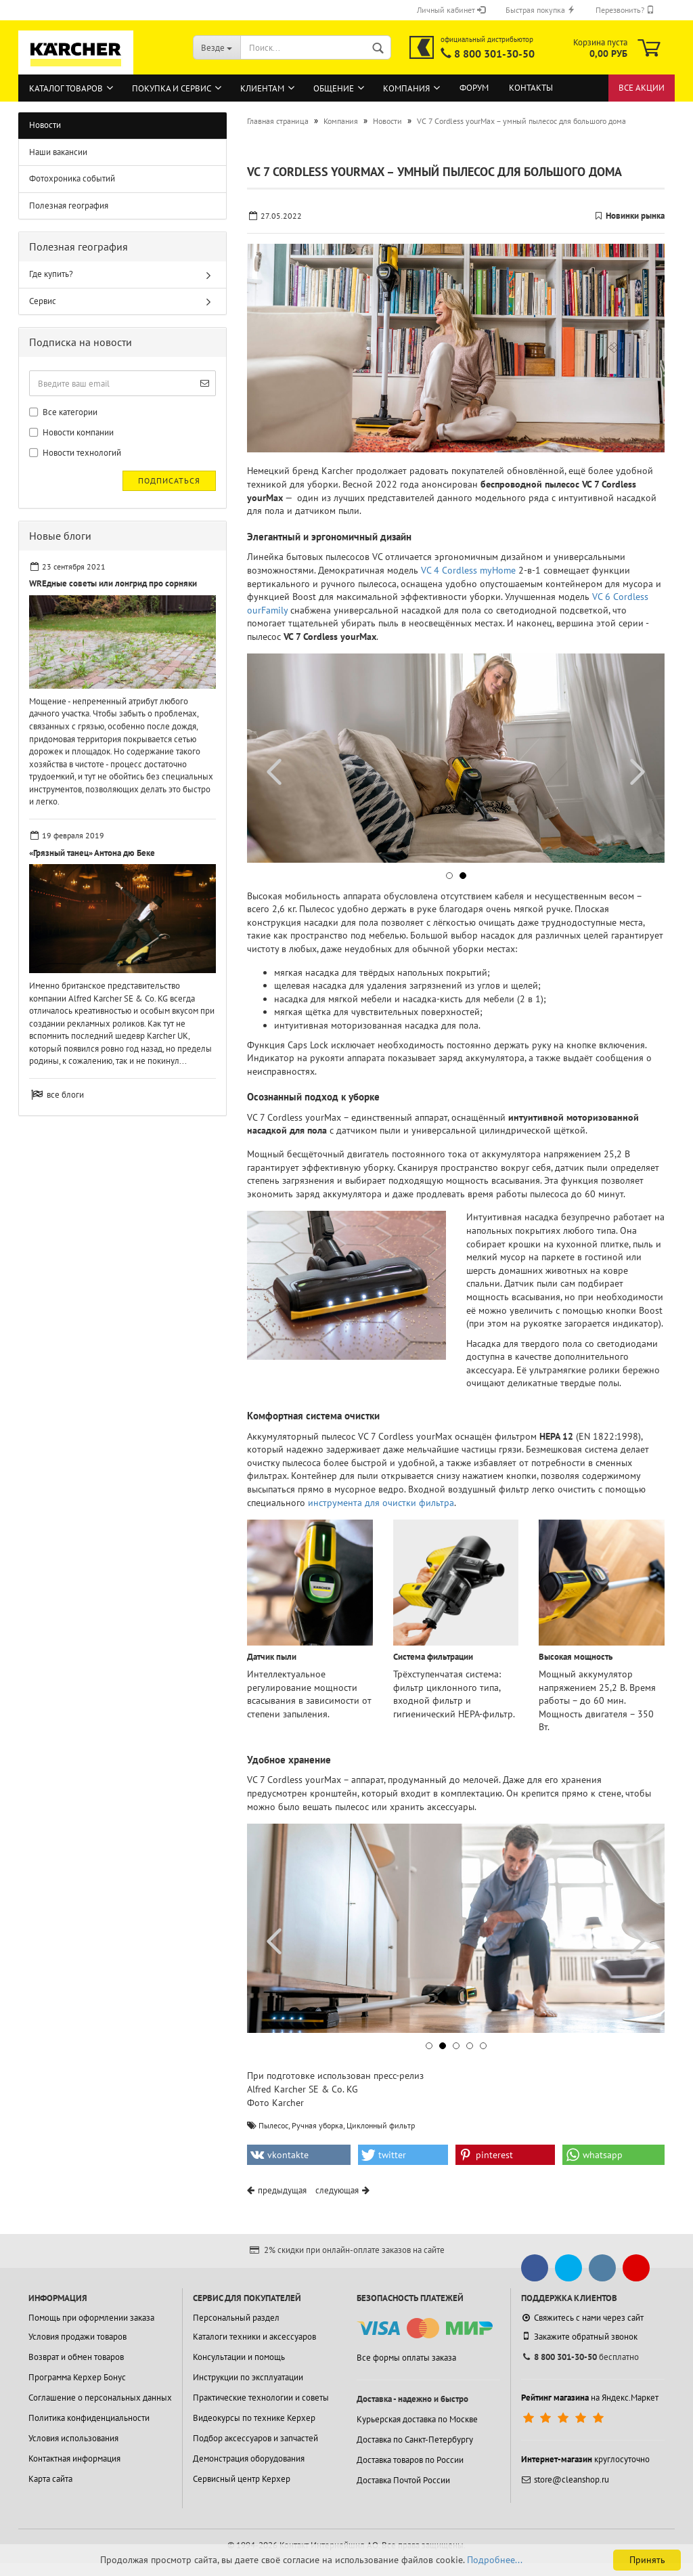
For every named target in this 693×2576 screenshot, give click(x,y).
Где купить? (51, 274)
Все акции (642, 87)
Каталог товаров (66, 88)
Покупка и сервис (171, 88)
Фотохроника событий (72, 178)
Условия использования (73, 2438)
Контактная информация (74, 2458)
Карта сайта (50, 2479)
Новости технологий (75, 452)
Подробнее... (494, 2560)
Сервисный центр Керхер (241, 2479)
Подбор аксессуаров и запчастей (255, 2438)
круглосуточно (585, 2459)
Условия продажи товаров (77, 2336)
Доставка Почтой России (403, 2480)
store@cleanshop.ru (565, 2479)
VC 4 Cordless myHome (468, 570)
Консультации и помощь (239, 2357)
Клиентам (262, 88)
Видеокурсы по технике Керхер (254, 2418)
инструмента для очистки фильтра (381, 1503)
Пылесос (273, 2125)
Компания (406, 88)
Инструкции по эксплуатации (248, 2377)
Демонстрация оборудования (249, 2458)
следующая (337, 2190)
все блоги (65, 1094)
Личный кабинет (451, 10)
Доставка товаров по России (410, 2460)
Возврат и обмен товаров (76, 2357)
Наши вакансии (58, 152)
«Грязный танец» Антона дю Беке (92, 853)
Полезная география (68, 205)
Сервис (42, 301)
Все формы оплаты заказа (406, 2357)
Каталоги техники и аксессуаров (254, 2336)
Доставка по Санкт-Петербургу (415, 2439)
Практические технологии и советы (261, 2397)
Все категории (63, 412)
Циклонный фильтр (380, 2125)
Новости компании (71, 432)
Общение (333, 88)
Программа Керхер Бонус (77, 2377)
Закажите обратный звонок (579, 2336)
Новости (45, 125)
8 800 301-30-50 (494, 53)
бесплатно (580, 2357)
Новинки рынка (635, 215)
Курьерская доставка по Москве (417, 2419)
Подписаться (169, 480)
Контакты (531, 87)
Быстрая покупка (540, 10)
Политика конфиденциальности (89, 2418)
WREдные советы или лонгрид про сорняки (113, 583)
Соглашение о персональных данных (100, 2397)
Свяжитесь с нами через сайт (582, 2317)
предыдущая (282, 2190)
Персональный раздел (236, 2317)
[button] (449, 875)
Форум (474, 87)
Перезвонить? (625, 10)
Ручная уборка (317, 2125)
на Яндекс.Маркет (589, 2397)
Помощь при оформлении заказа (91, 2317)
